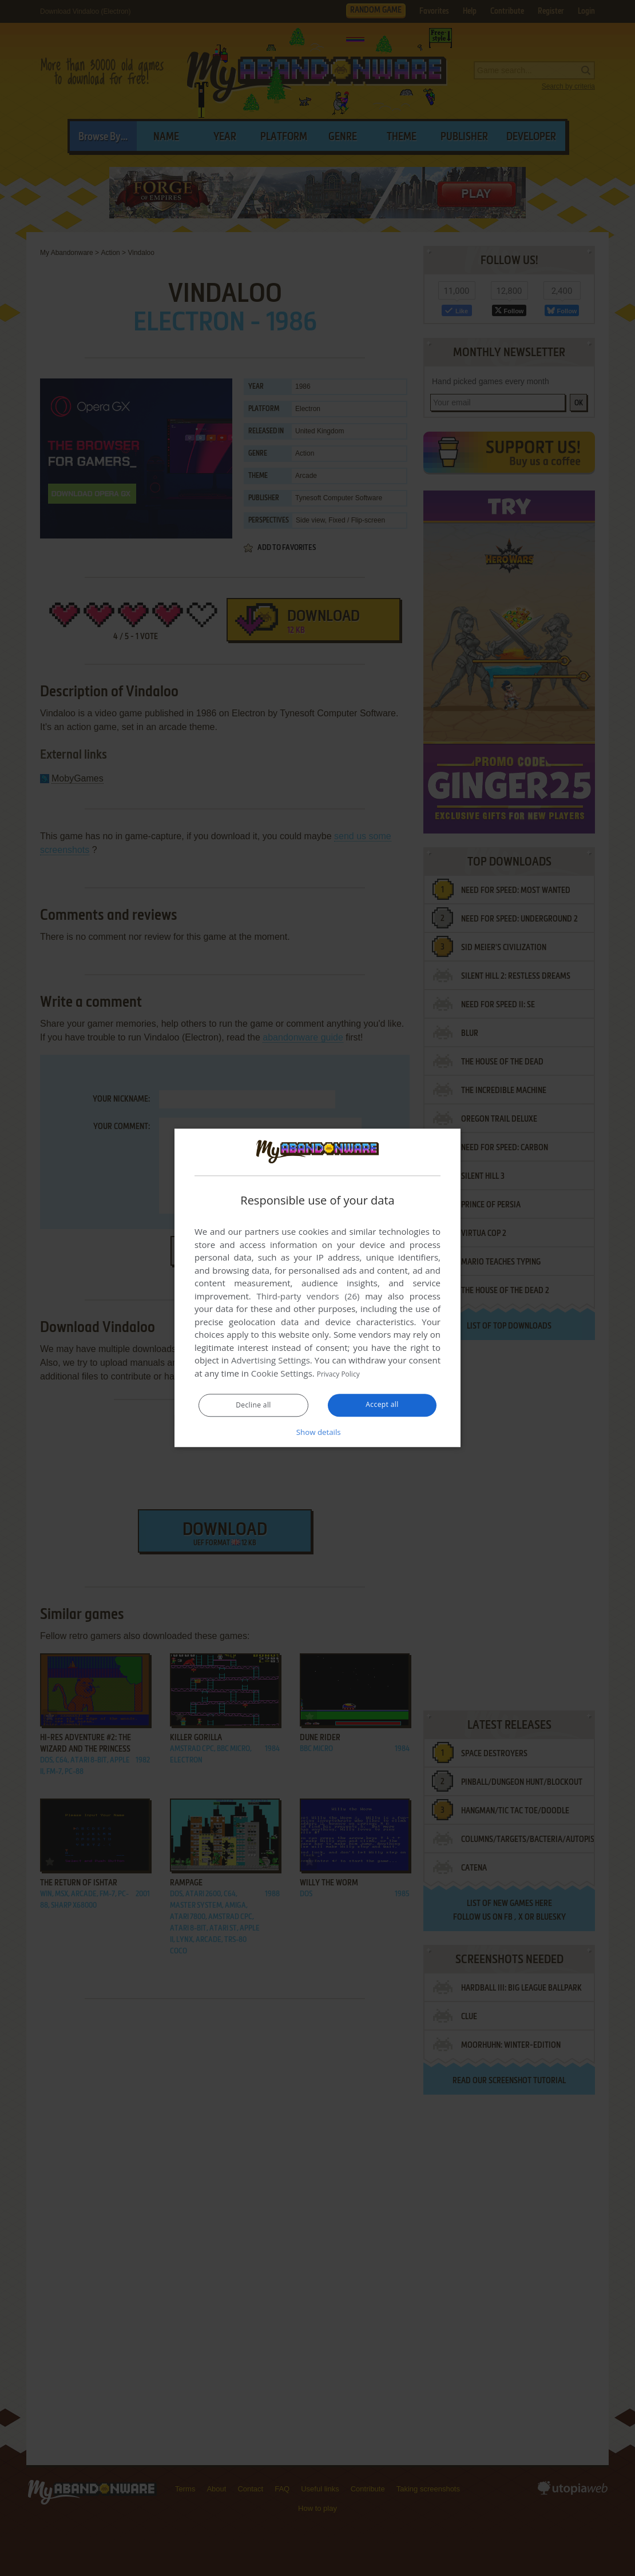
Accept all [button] (382, 1405)
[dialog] (317, 1288)
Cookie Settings (281, 1373)
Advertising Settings (270, 1360)
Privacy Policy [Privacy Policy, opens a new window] (344, 1373)
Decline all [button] (253, 1405)
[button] (317, 1432)
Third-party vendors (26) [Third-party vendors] (307, 1296)
